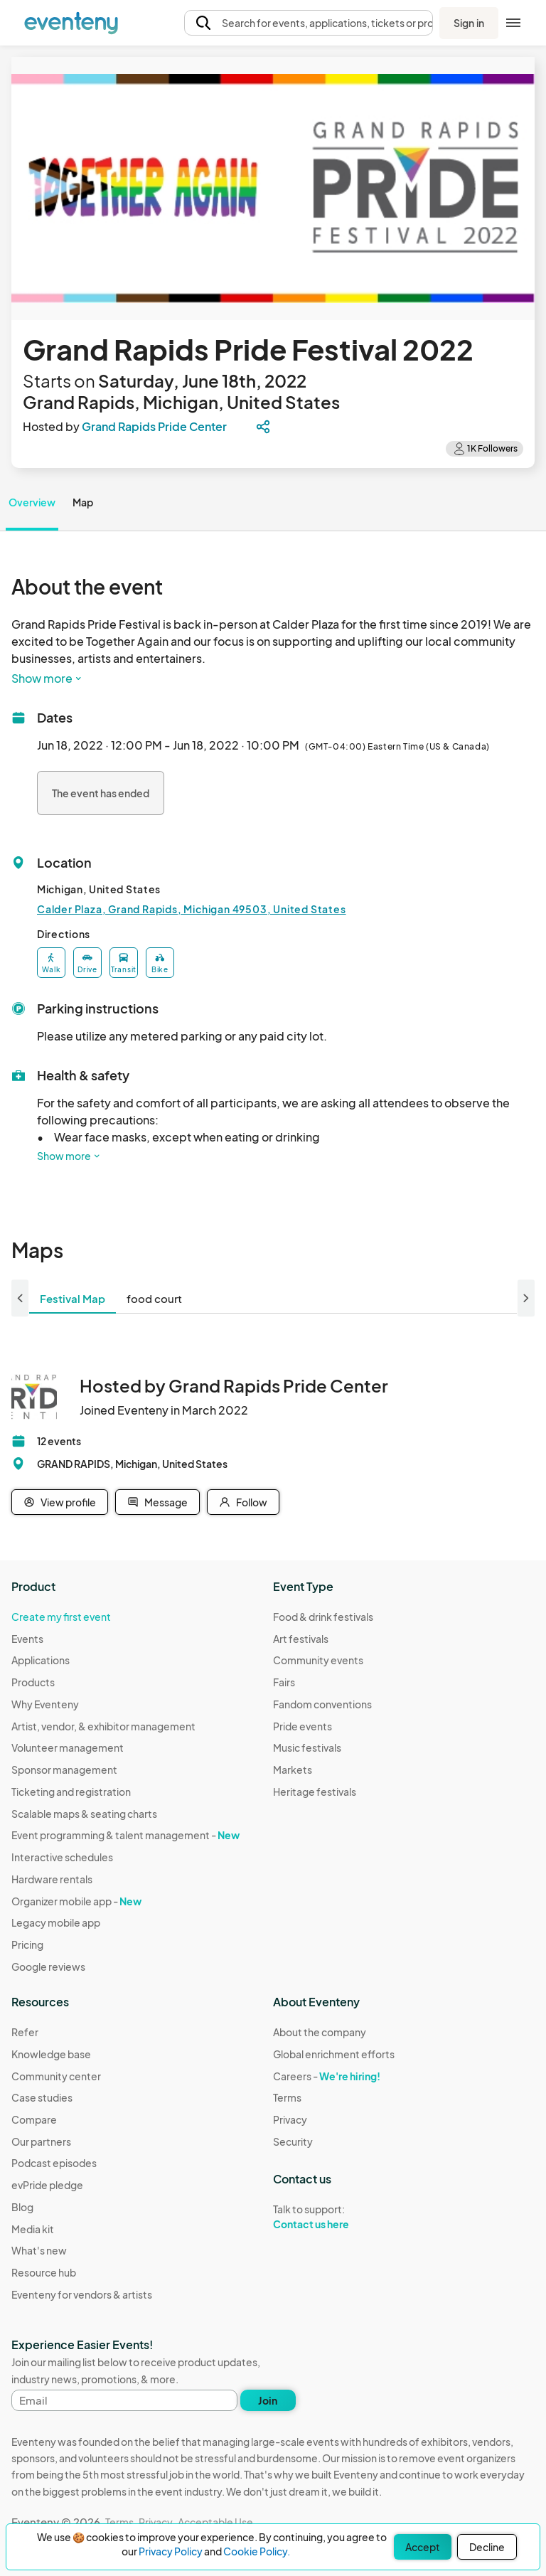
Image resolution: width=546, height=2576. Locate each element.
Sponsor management (64, 1769)
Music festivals (307, 1747)
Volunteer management (67, 1747)
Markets (292, 1769)
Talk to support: (334, 2217)
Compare (34, 2119)
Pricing (27, 1944)
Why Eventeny (45, 1704)
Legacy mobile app (55, 1922)
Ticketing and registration (71, 1791)
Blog (22, 2206)
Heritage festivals (314, 1791)
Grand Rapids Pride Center (154, 426)
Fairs (284, 1682)
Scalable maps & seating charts (84, 1813)
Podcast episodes (54, 2162)
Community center (56, 2076)
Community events (318, 1660)
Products (33, 1682)
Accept (422, 2546)
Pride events (302, 1726)
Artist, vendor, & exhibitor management (103, 1726)
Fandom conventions (322, 1704)
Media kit (32, 2229)
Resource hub (43, 2272)
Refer (24, 2032)
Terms (287, 2097)
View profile (59, 1502)
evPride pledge (47, 2184)
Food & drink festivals (323, 1616)
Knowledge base (51, 2054)
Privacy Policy (171, 2551)
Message (157, 1502)
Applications (40, 1660)
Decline (487, 2546)
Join (267, 2400)
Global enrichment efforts (334, 2054)
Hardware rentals (51, 1879)
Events (27, 1638)
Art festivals (300, 1638)
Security (293, 2141)
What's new (39, 2250)
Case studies (42, 2097)
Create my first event (61, 1616)
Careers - (326, 2076)
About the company (319, 2032)
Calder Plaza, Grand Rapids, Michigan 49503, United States (191, 909)
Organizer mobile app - (76, 1901)
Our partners (41, 2141)
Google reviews (48, 1966)
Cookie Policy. (256, 2551)
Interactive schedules (62, 1857)
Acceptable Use (215, 2522)
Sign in (469, 22)
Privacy (290, 2119)
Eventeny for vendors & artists (81, 2294)
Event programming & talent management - (125, 1835)
